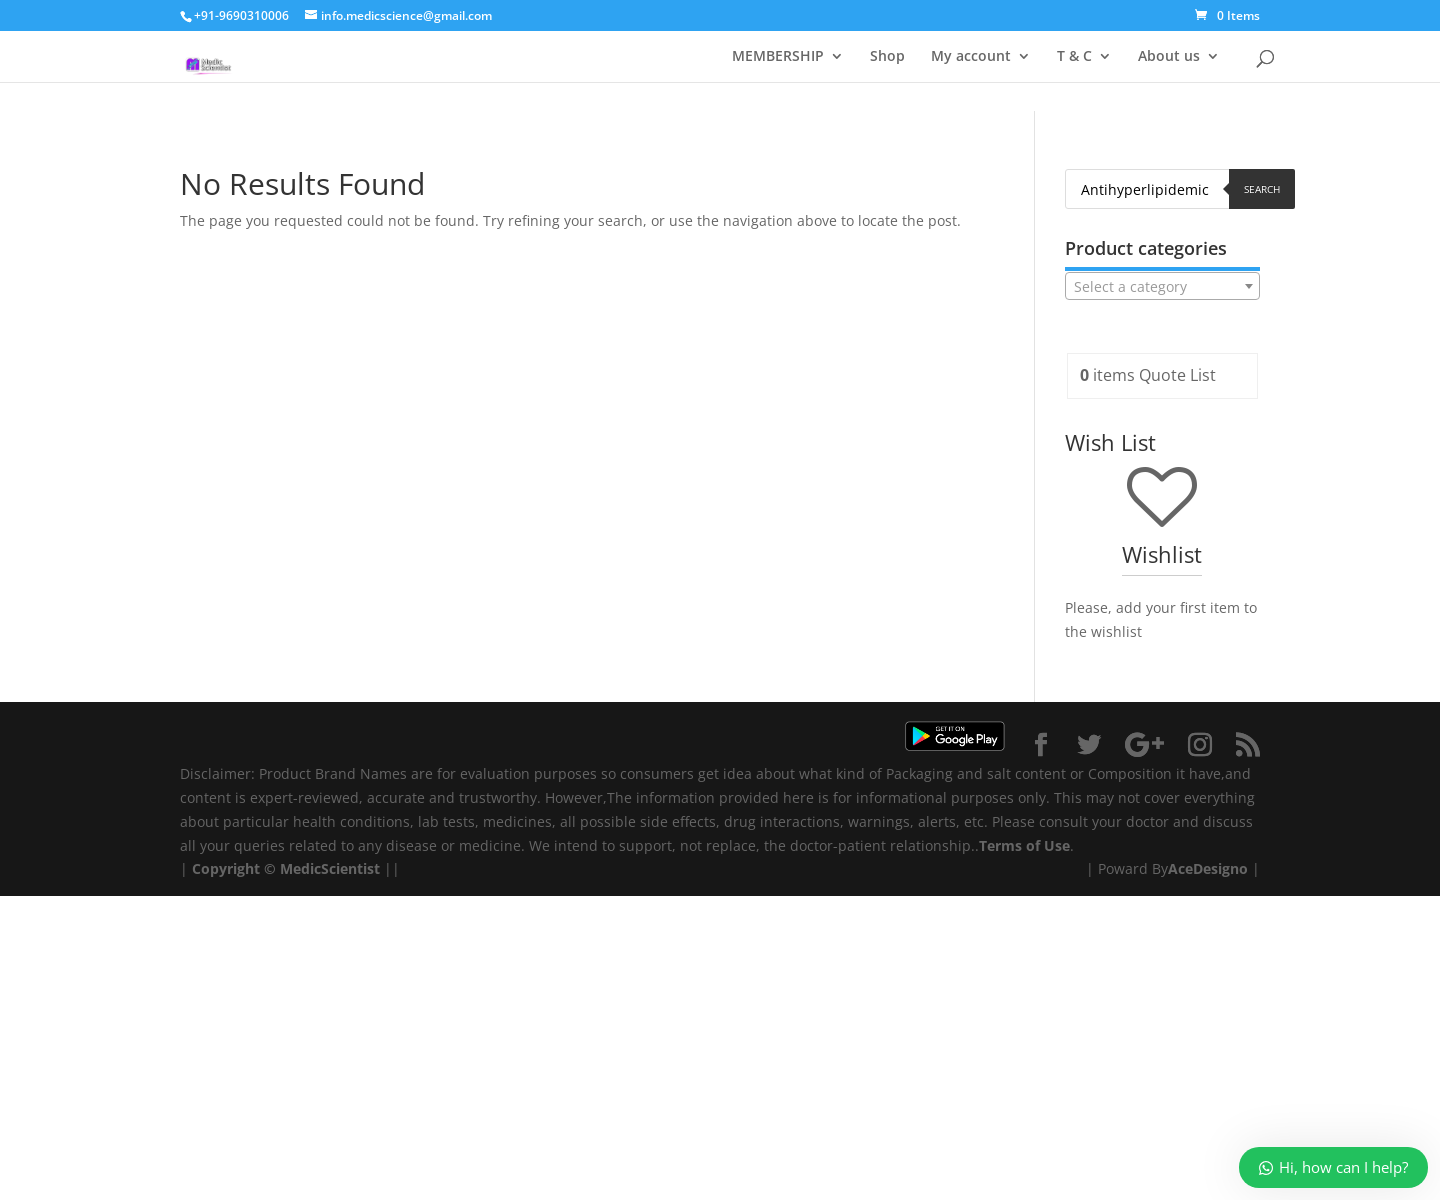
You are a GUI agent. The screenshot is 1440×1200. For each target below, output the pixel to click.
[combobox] (1162, 286)
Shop (887, 57)
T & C (1074, 57)
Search (1262, 189)
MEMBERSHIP (778, 57)
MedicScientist (330, 868)
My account (971, 57)
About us (1169, 57)
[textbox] (1162, 287)
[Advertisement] (600, 1036)
